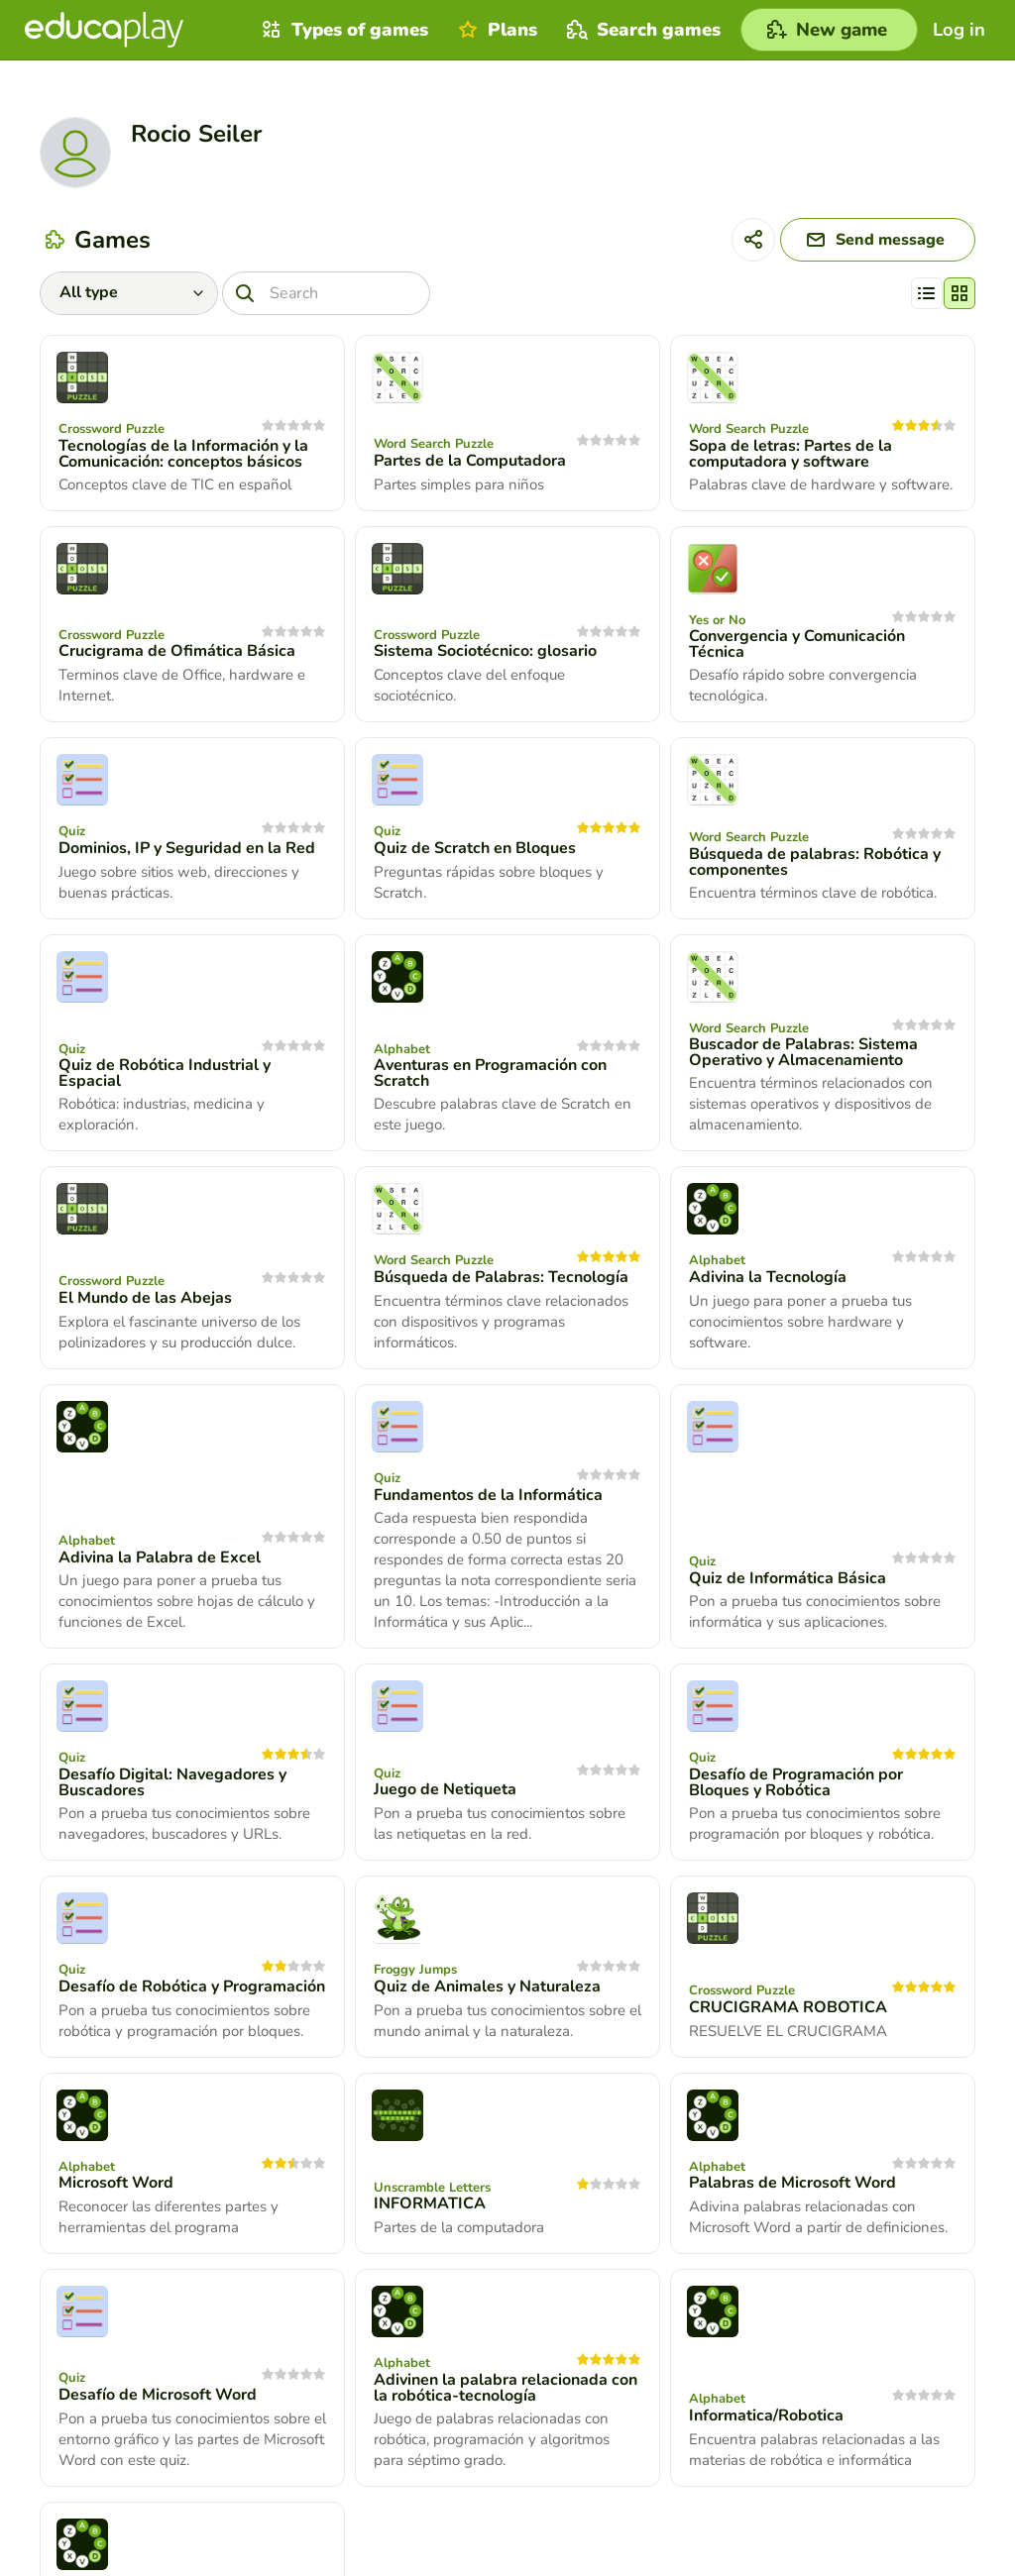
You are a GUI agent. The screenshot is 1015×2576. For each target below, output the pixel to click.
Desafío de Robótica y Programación (191, 1986)
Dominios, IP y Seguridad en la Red (186, 848)
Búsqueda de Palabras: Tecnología (501, 1277)
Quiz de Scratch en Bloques (475, 848)
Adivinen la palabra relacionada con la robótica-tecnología (505, 2388)
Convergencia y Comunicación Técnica (797, 644)
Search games (641, 30)
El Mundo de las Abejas (145, 1298)
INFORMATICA (430, 2203)
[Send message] (877, 240)
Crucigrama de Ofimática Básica (176, 651)
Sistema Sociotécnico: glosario (485, 651)
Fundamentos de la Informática (488, 1495)
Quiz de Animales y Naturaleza (487, 1986)
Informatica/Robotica (766, 2415)
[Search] (326, 293)
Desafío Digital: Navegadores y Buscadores (172, 1782)
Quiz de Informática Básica (787, 1578)
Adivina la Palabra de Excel (159, 1557)
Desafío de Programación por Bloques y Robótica (796, 1782)
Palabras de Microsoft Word (792, 2183)
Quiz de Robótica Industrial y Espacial (164, 1073)
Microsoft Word (115, 2183)
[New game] (829, 30)
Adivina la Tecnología (767, 1277)
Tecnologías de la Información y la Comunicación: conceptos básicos (183, 454)
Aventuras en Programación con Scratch (490, 1073)
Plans (495, 30)
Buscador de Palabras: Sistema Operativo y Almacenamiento (803, 1052)
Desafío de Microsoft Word (157, 2395)
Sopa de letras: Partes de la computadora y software (790, 454)
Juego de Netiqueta (445, 1789)
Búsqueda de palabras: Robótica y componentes (815, 862)
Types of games (342, 30)
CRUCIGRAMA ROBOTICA (788, 2007)
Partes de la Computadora (470, 461)
